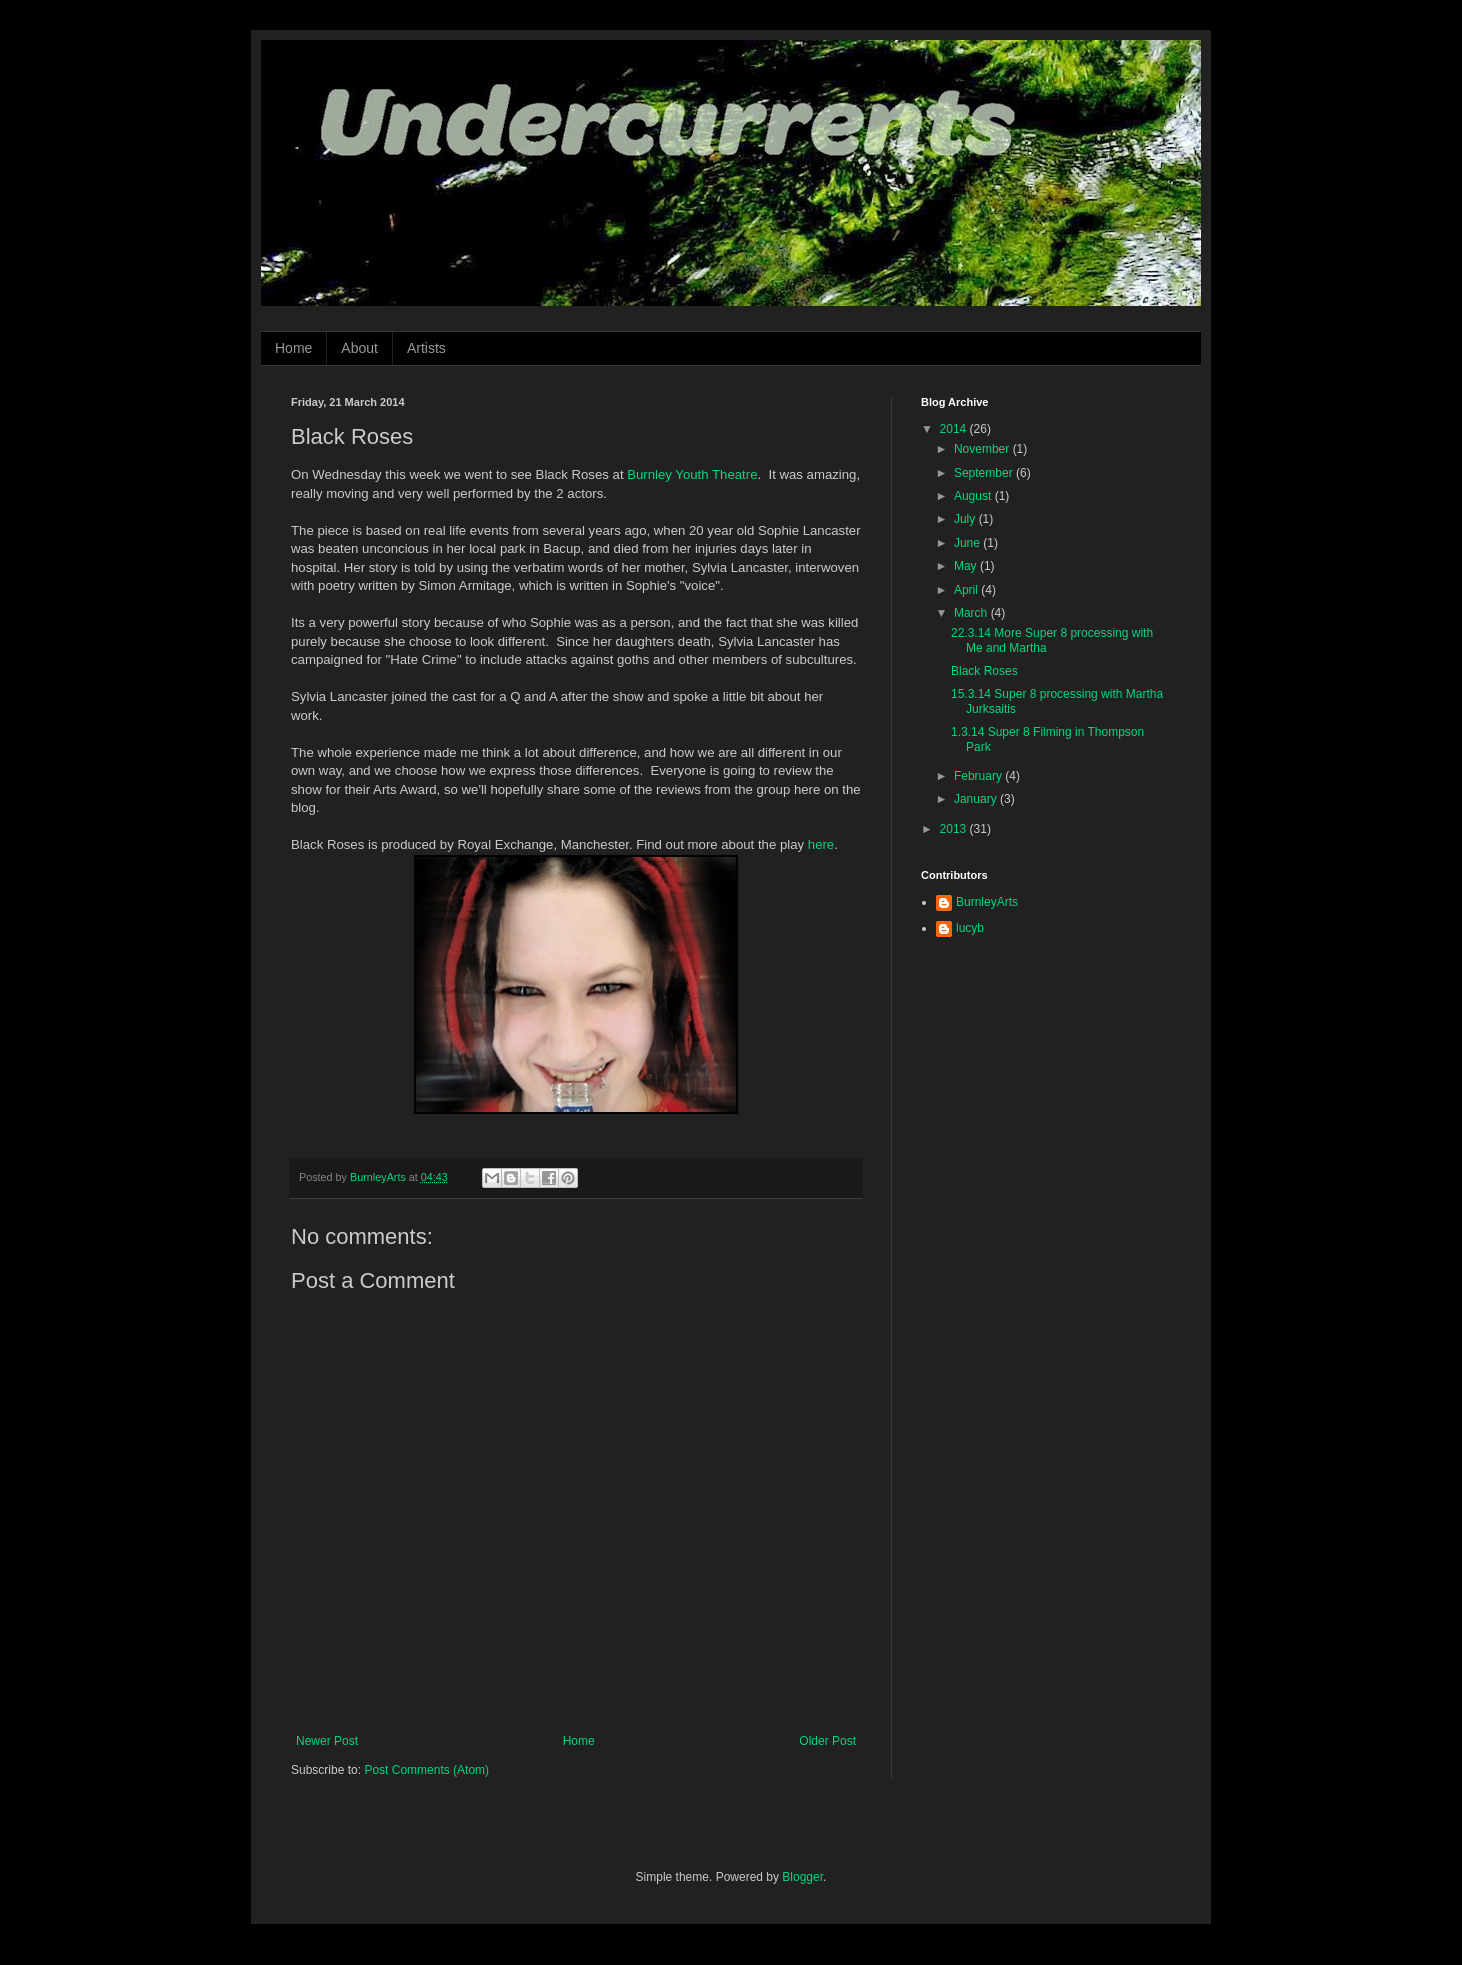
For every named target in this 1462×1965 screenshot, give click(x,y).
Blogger (802, 1877)
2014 (955, 429)
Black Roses (984, 671)
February (979, 776)
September (985, 473)
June (968, 543)
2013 (955, 829)
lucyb (970, 928)
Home (293, 348)
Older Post (827, 1741)
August (974, 496)
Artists (426, 348)
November (983, 449)
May (967, 566)
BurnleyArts (987, 902)
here (821, 844)
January (977, 799)
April (967, 590)
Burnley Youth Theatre (692, 474)
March (972, 613)
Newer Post (327, 1741)
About (359, 348)
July (966, 519)
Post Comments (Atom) (426, 1770)
